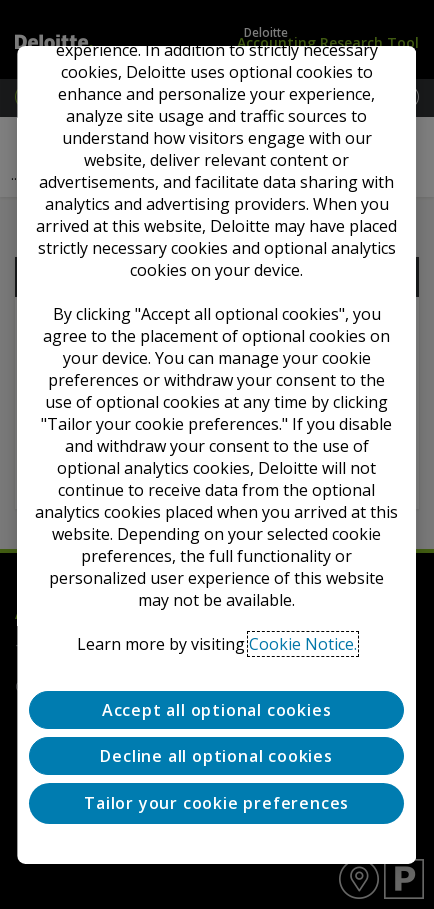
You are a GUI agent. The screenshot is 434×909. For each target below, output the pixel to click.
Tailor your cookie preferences (216, 803)
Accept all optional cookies (217, 709)
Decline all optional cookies (217, 756)
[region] (216, 454)
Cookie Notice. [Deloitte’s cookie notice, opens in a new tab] (303, 643)
